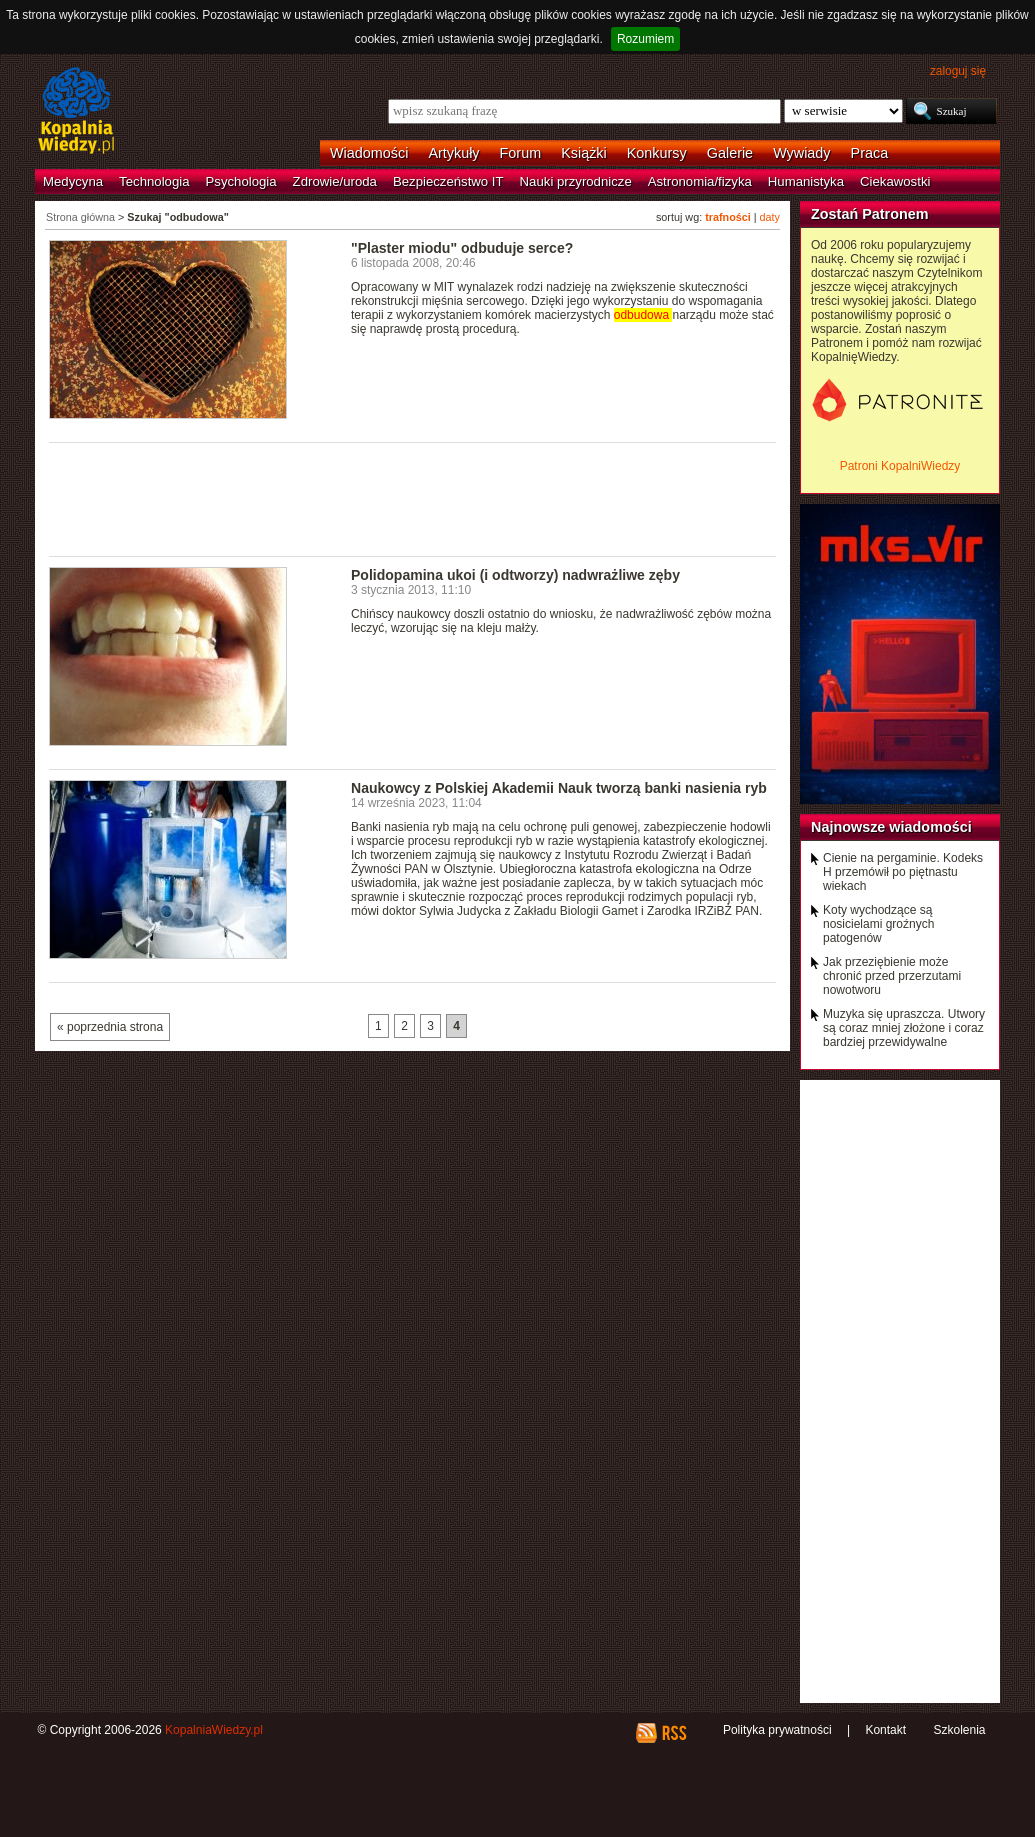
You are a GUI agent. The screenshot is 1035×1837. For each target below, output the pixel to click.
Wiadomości (369, 153)
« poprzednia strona (110, 1027)
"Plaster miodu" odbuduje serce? (462, 248)
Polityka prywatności (777, 1730)
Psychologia (241, 181)
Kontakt (885, 1730)
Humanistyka (806, 181)
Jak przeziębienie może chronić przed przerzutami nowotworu (892, 976)
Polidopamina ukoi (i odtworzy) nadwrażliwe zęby (515, 575)
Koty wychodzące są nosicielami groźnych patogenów (878, 924)
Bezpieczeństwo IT (448, 181)
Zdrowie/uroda (335, 181)
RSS (673, 1733)
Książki (584, 153)
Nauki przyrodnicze (576, 181)
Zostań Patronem (870, 214)
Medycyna (73, 181)
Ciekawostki (895, 181)
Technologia (154, 181)
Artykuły (453, 153)
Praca (870, 153)
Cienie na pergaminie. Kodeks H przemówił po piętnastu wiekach (903, 872)
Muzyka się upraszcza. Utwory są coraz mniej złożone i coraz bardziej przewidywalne (904, 1028)
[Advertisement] (413, 498)
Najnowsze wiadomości (891, 827)
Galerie (730, 153)
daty (770, 217)
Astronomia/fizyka (700, 181)
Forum (521, 153)
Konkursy (657, 153)
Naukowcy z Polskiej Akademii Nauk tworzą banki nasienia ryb (559, 788)
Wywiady (801, 153)
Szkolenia (959, 1730)
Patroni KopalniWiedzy (900, 466)
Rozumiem (645, 39)
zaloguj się (958, 71)
